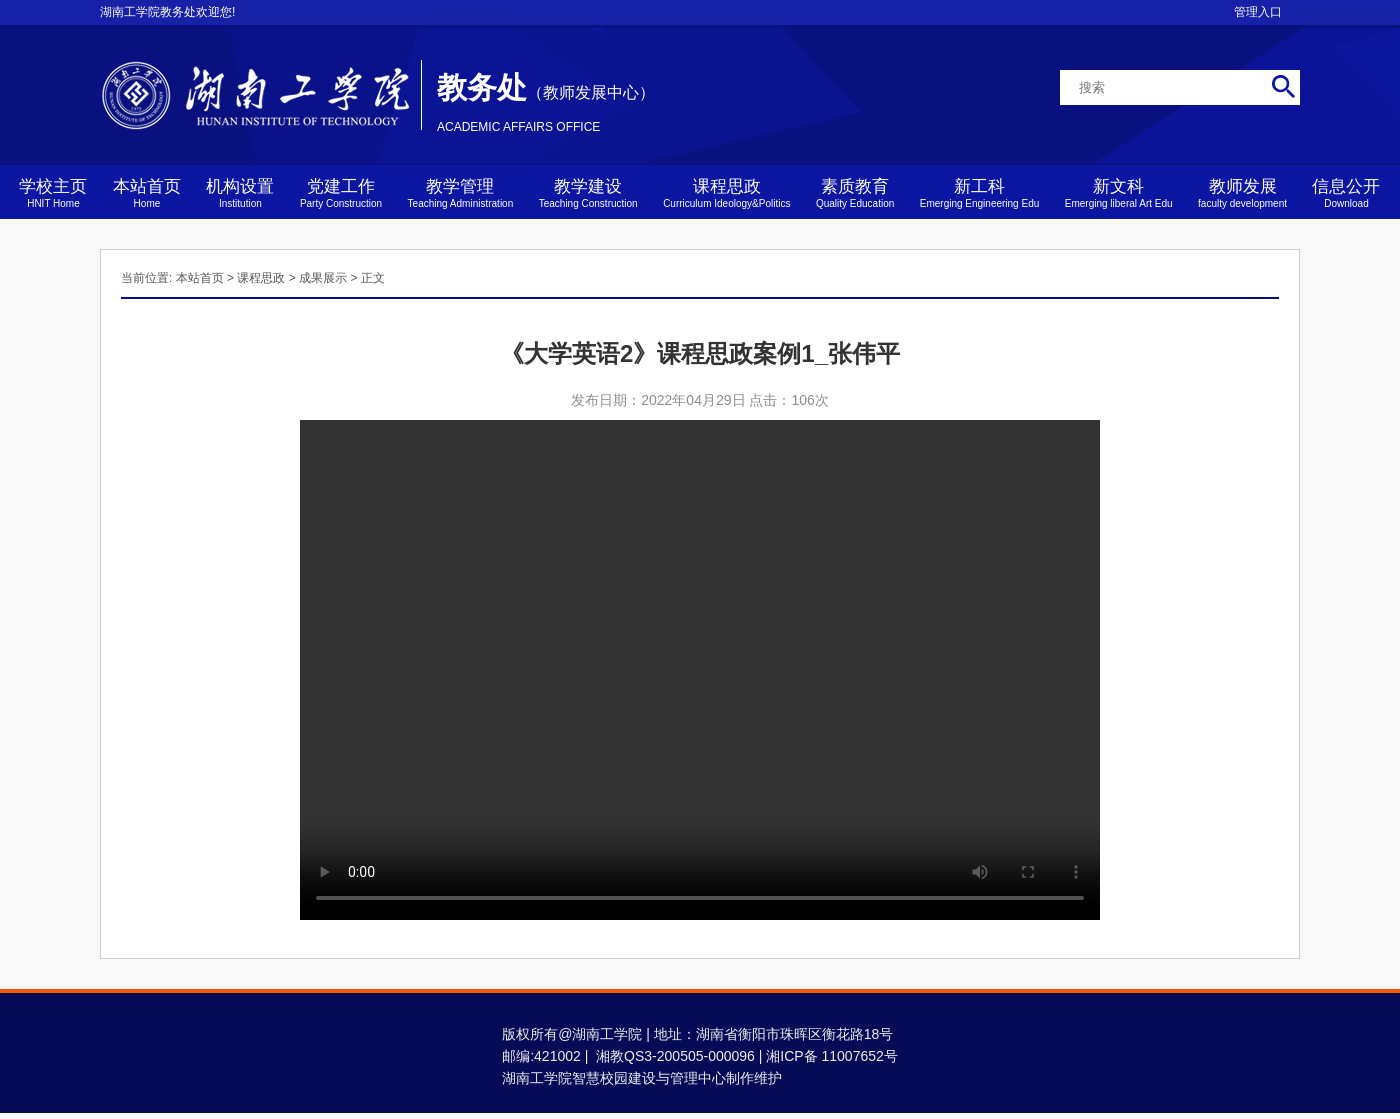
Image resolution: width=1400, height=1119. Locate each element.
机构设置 (240, 193)
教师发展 (1242, 193)
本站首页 (147, 193)
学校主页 (53, 193)
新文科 (1119, 193)
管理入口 (1258, 12)
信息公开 (1346, 193)
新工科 (980, 193)
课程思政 (726, 193)
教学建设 (588, 193)
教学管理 (461, 193)
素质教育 (855, 193)
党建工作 (341, 193)
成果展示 (323, 278)
